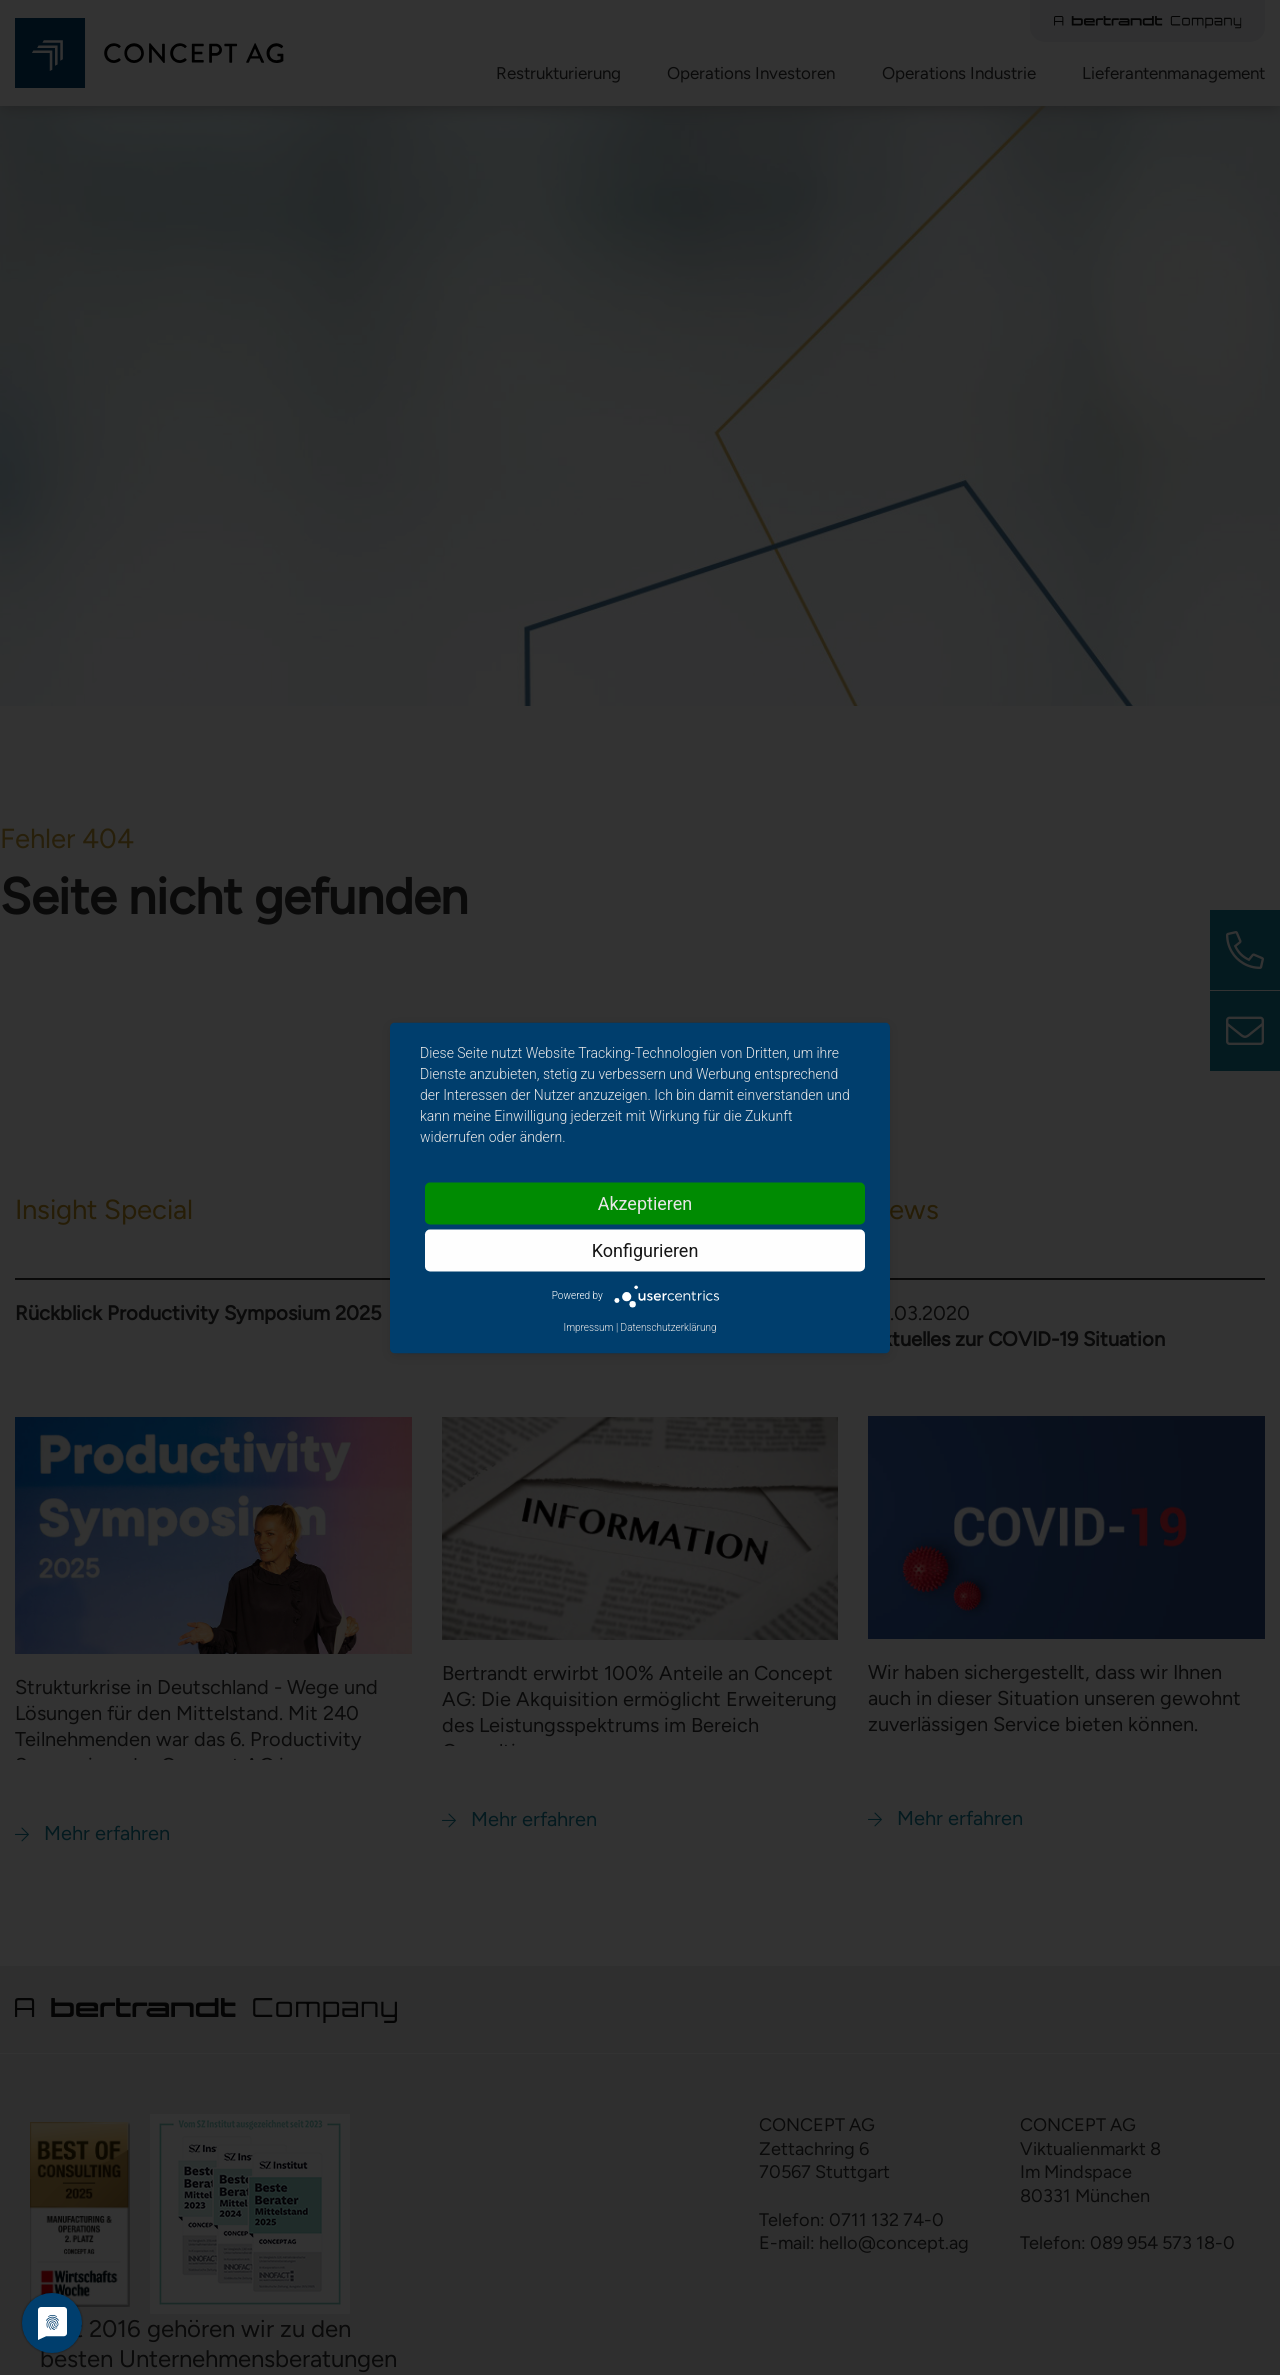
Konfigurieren (645, 1249)
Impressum (588, 1326)
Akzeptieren (645, 1202)
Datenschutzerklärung (669, 1326)
